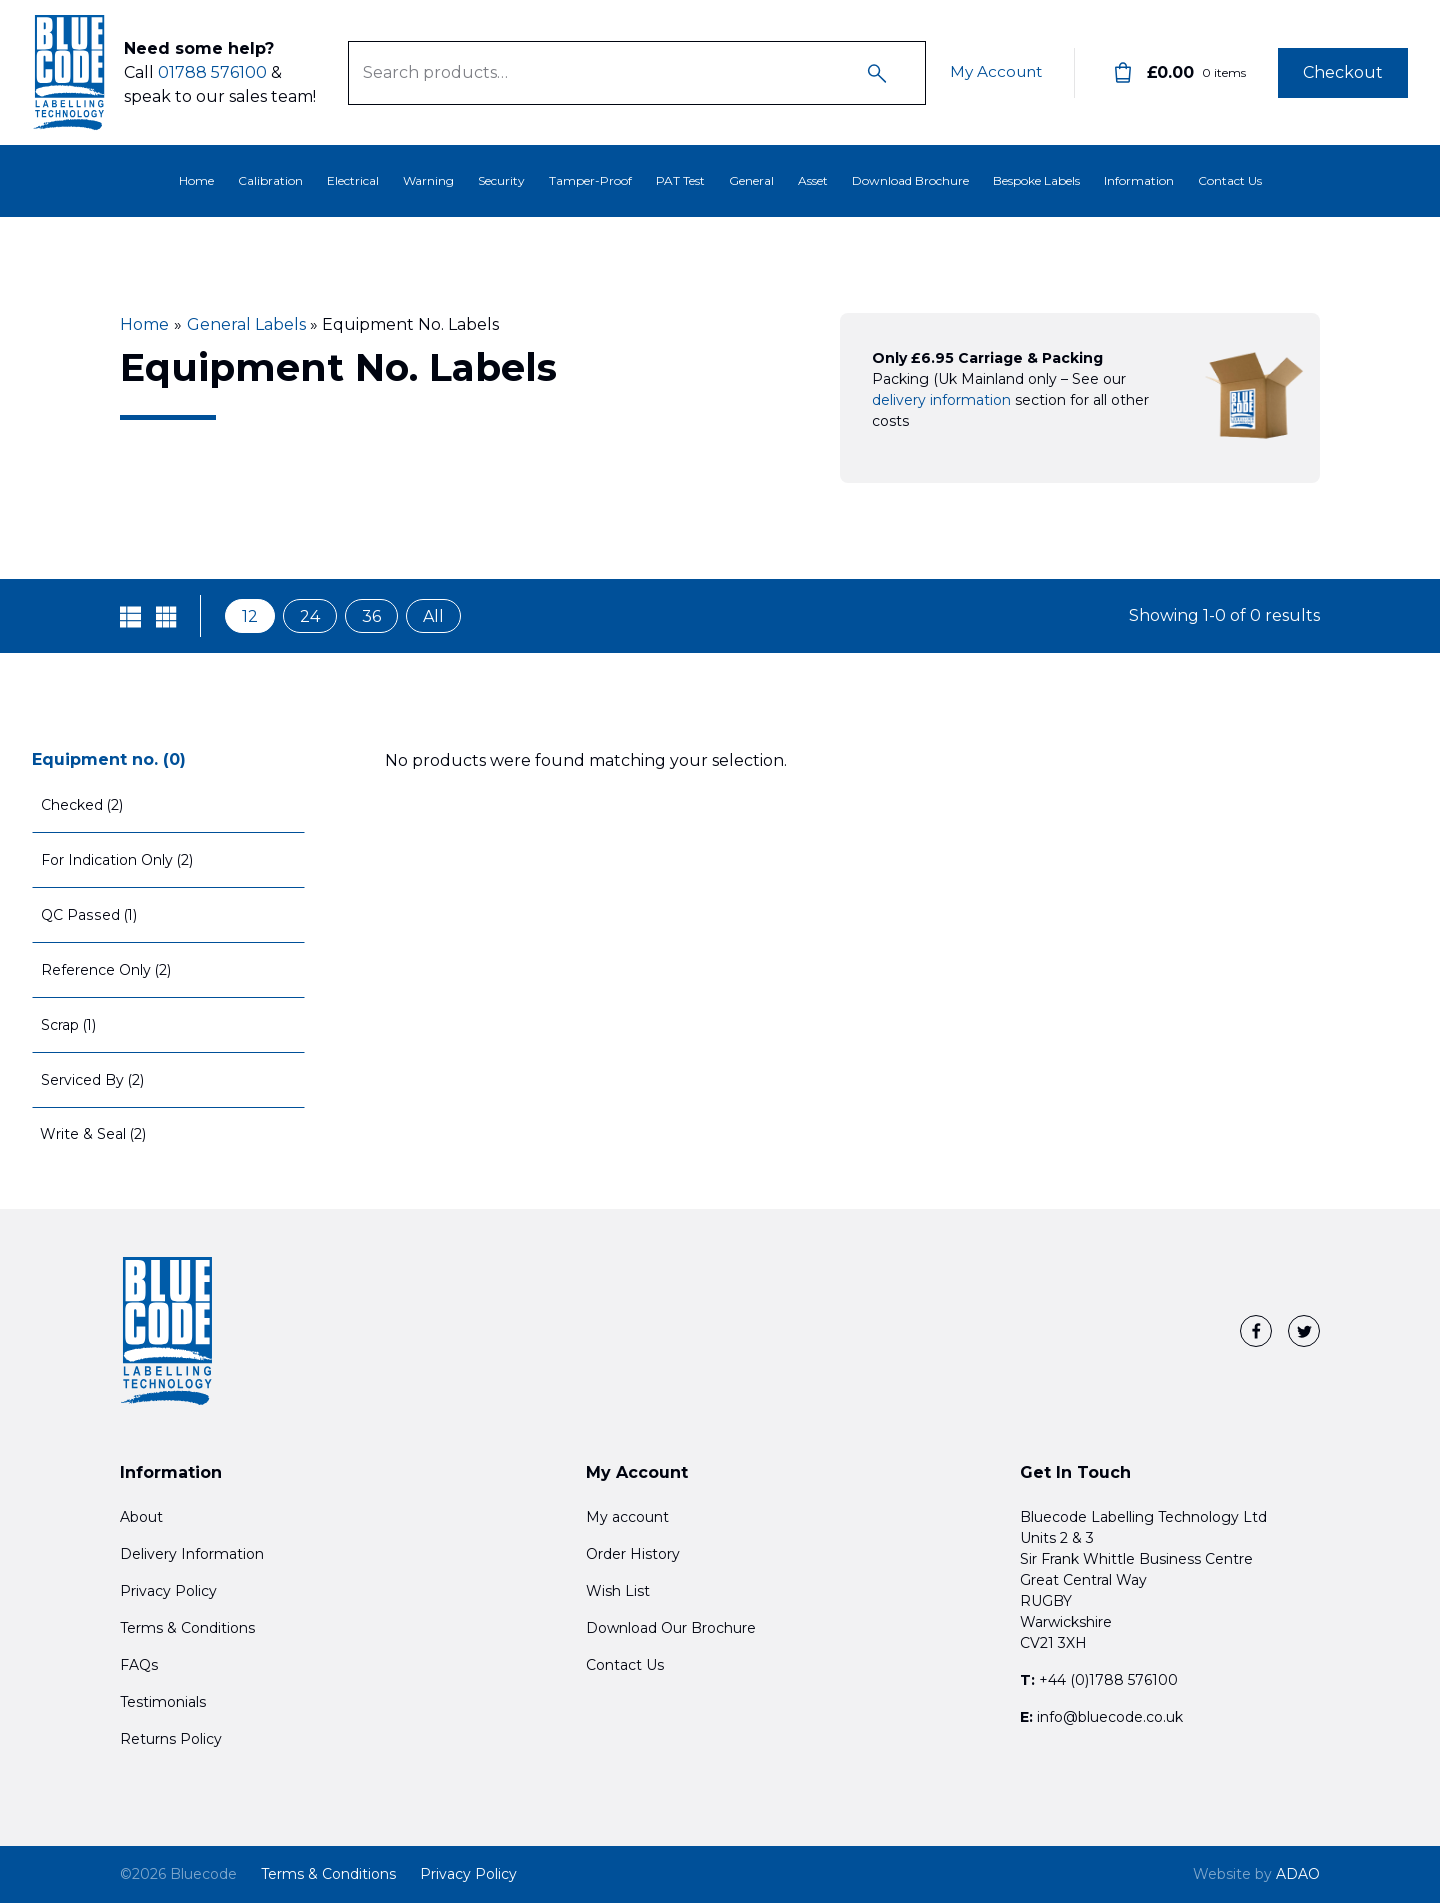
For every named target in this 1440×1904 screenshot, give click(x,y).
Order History (633, 1555)
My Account (993, 72)
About (141, 1518)
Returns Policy (171, 1740)
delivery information (941, 400)
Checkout (1343, 72)
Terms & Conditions (187, 1629)
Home (196, 180)
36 (371, 616)
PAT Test (680, 180)
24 (310, 616)
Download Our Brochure (671, 1629)
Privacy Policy (168, 1592)
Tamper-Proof (590, 180)
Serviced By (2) (93, 1080)
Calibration (270, 180)
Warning (428, 180)
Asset (813, 180)
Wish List (618, 1592)
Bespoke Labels (1036, 180)
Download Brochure (910, 180)
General (751, 180)
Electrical (353, 180)
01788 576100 (212, 72)
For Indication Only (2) (117, 860)
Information (1139, 180)
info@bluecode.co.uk (1110, 1718)
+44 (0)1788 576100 (1108, 1681)
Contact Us (1230, 180)
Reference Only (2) (106, 970)
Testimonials (163, 1703)
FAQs (139, 1666)
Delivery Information (192, 1555)
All (433, 616)
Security (501, 180)
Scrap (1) (69, 1025)
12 (250, 616)
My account (627, 1518)
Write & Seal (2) (93, 1134)
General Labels (246, 324)
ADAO (1256, 1875)
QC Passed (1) (89, 915)
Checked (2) (82, 805)
